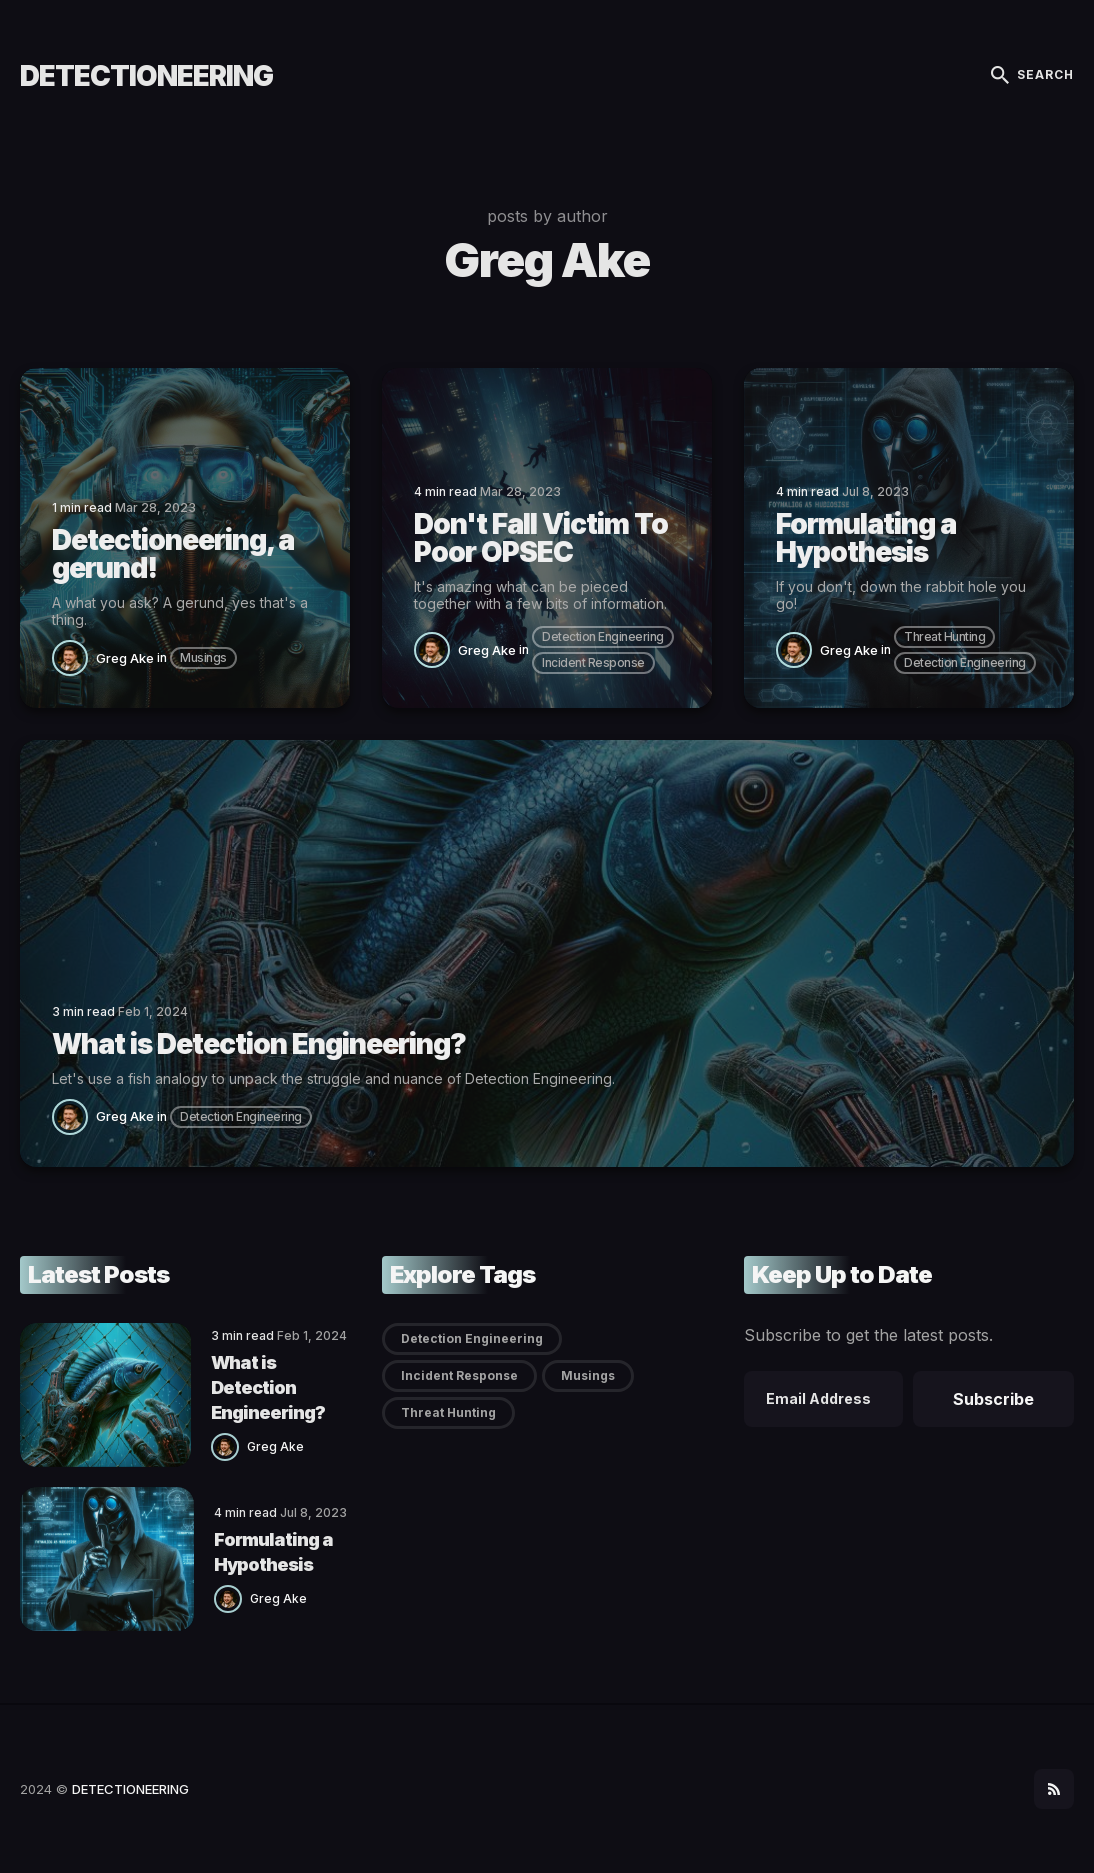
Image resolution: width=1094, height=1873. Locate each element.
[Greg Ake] (74, 656)
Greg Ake (125, 658)
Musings (203, 657)
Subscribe (993, 1399)
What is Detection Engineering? (268, 1387)
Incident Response (593, 662)
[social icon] (1054, 1789)
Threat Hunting (944, 636)
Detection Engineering (603, 636)
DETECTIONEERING (146, 76)
